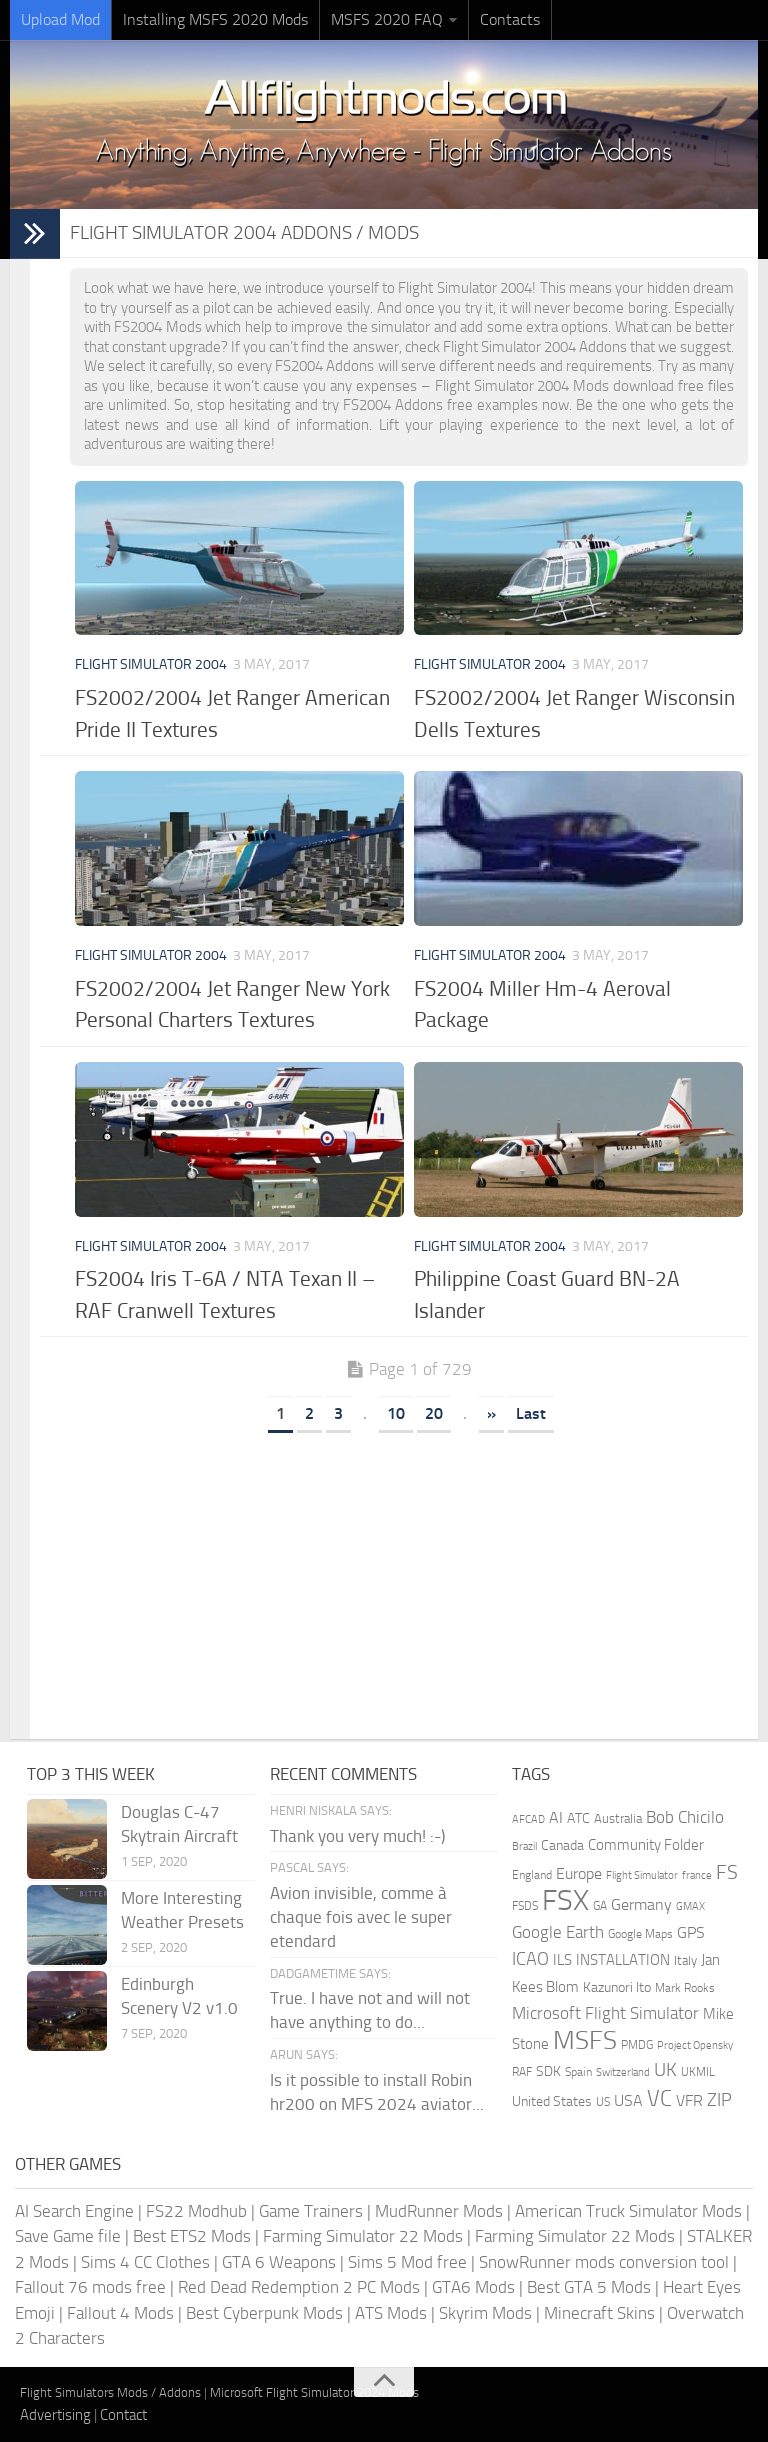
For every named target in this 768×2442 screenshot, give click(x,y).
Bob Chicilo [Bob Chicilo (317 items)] (685, 1817)
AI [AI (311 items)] (556, 1817)
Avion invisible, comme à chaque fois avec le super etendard (361, 1917)
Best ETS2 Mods (192, 2236)
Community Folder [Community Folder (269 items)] (646, 1845)
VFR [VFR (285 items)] (689, 2100)
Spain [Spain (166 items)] (578, 2072)
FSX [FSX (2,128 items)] (565, 1900)
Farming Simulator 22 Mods (363, 2236)
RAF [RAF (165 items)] (522, 2072)
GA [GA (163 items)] (600, 1906)
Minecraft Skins (599, 2313)
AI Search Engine (74, 2211)
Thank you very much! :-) (357, 1836)
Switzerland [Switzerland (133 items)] (623, 2072)
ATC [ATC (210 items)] (578, 1818)
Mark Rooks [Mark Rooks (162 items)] (685, 1988)
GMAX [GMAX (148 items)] (690, 1906)
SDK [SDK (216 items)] (548, 2071)
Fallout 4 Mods (120, 2313)
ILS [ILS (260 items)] (562, 1960)
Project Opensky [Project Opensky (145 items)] (695, 2045)
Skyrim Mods (485, 2313)
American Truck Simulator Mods (628, 2211)
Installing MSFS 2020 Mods (215, 19)
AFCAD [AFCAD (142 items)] (528, 1819)
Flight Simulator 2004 (151, 664)
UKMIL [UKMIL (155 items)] (698, 2072)
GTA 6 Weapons (279, 2262)
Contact (123, 2415)
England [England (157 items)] (532, 1875)
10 (396, 1413)
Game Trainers (311, 2211)
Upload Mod (60, 19)
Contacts (510, 19)
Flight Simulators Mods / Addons (110, 2392)
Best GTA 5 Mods (589, 2287)
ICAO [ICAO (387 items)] (530, 1959)
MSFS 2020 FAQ (387, 19)
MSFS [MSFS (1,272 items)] (585, 2040)
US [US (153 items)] (603, 2102)
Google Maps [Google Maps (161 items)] (640, 1934)
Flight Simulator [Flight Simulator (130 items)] (642, 1875)
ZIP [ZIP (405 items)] (719, 2100)
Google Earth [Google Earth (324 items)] (558, 1932)
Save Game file (68, 2236)
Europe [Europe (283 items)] (579, 1873)
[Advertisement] (409, 1579)
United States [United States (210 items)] (552, 2101)
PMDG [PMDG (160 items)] (637, 2045)
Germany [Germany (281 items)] (641, 1904)
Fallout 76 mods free (90, 2287)
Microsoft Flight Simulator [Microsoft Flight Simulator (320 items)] (605, 2013)
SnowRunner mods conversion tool (604, 2262)
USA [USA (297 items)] (628, 2100)
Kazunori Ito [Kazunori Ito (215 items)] (617, 1987)
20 (434, 1413)
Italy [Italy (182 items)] (685, 1960)
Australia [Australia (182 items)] (618, 1818)
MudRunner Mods (439, 2211)
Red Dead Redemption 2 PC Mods (299, 2287)
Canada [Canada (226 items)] (562, 1845)
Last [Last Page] (531, 1413)
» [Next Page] (491, 1413)
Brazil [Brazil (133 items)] (524, 1846)
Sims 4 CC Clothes (145, 2262)
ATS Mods (391, 2313)
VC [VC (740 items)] (659, 2098)
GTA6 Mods (473, 2287)
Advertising (55, 2415)
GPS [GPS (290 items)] (691, 1932)
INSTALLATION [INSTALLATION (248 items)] (623, 1960)
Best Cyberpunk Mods (264, 2313)
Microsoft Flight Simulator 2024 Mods (314, 2392)
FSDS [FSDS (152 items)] (525, 1906)
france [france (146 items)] (697, 1875)
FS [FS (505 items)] (727, 1872)
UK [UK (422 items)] (665, 2070)
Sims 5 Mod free (407, 2262)
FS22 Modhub (196, 2211)
